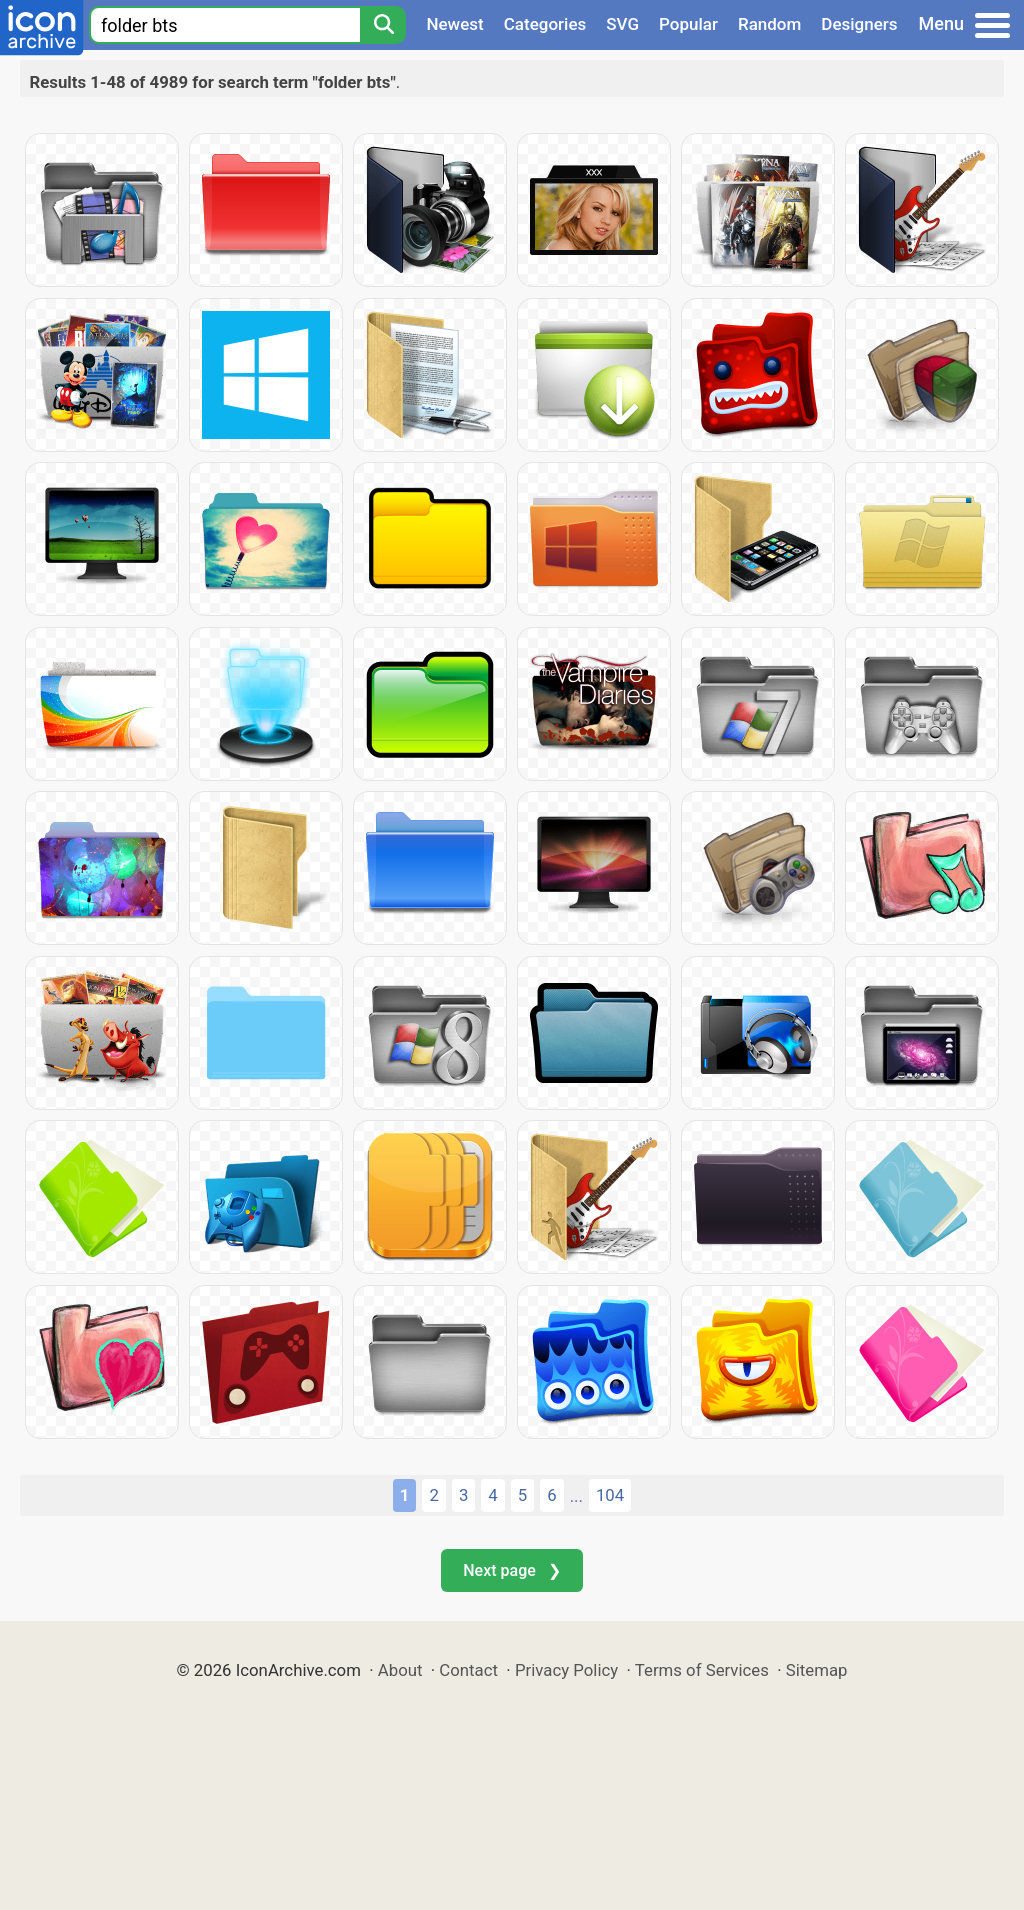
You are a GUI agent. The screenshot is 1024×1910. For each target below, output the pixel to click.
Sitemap (817, 1670)
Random (769, 24)
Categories (545, 24)
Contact (468, 1670)
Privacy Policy (566, 1670)
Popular (688, 24)
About (400, 1670)
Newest (454, 24)
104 (610, 1495)
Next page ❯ (511, 1570)
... (576, 1496)
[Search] (383, 25)
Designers (859, 24)
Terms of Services (702, 1670)
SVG (622, 24)
